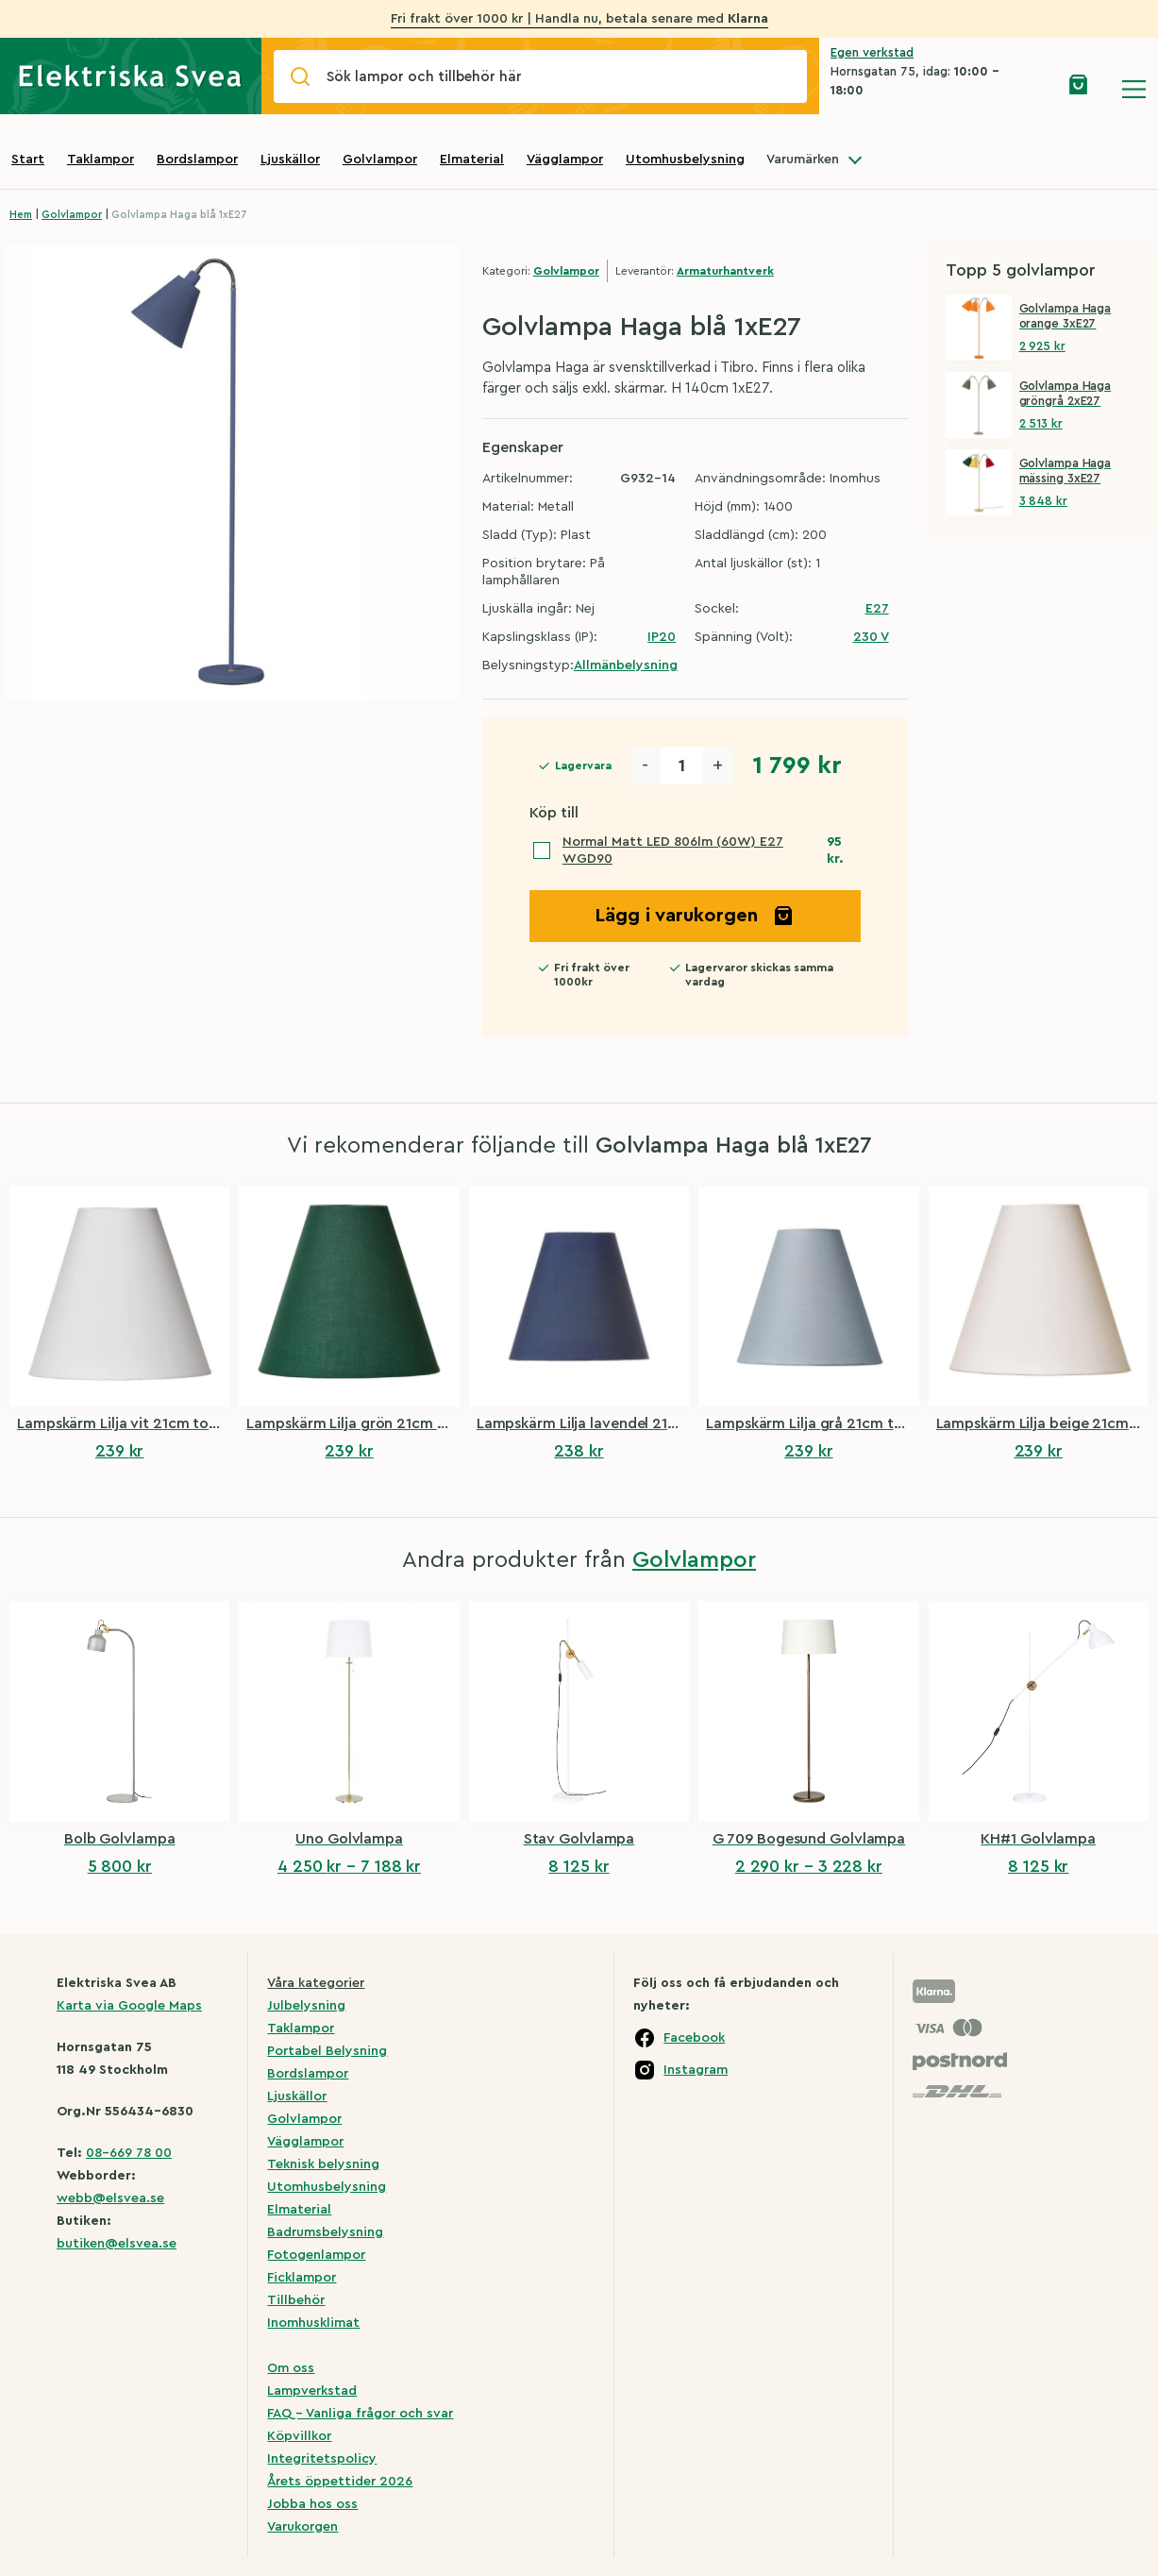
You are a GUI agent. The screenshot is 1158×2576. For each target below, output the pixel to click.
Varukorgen (302, 2527)
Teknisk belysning (323, 2164)
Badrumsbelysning (325, 2232)
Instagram (695, 2070)
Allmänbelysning (626, 665)
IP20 (661, 637)
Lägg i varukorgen (695, 915)
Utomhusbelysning (685, 159)
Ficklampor (301, 2277)
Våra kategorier (315, 1983)
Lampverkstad (312, 2391)
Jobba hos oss (312, 2504)
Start (27, 159)
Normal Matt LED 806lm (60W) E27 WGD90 (672, 850)
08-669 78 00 (129, 2153)
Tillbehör (296, 2300)
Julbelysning (306, 2005)
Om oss (290, 2368)
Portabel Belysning (327, 2051)
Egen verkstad (872, 52)
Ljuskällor (290, 159)
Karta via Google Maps (129, 2005)
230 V (871, 637)
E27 (877, 608)
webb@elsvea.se (110, 2198)
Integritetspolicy (322, 2459)
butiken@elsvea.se (116, 2243)
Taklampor (100, 159)
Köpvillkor (299, 2436)
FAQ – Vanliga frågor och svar (360, 2413)
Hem (20, 215)
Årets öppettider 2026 (339, 2481)
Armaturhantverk (725, 271)
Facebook (694, 2038)
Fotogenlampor (316, 2255)
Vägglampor (565, 159)
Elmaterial (472, 159)
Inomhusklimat (313, 2323)
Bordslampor (197, 159)
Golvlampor (380, 159)
